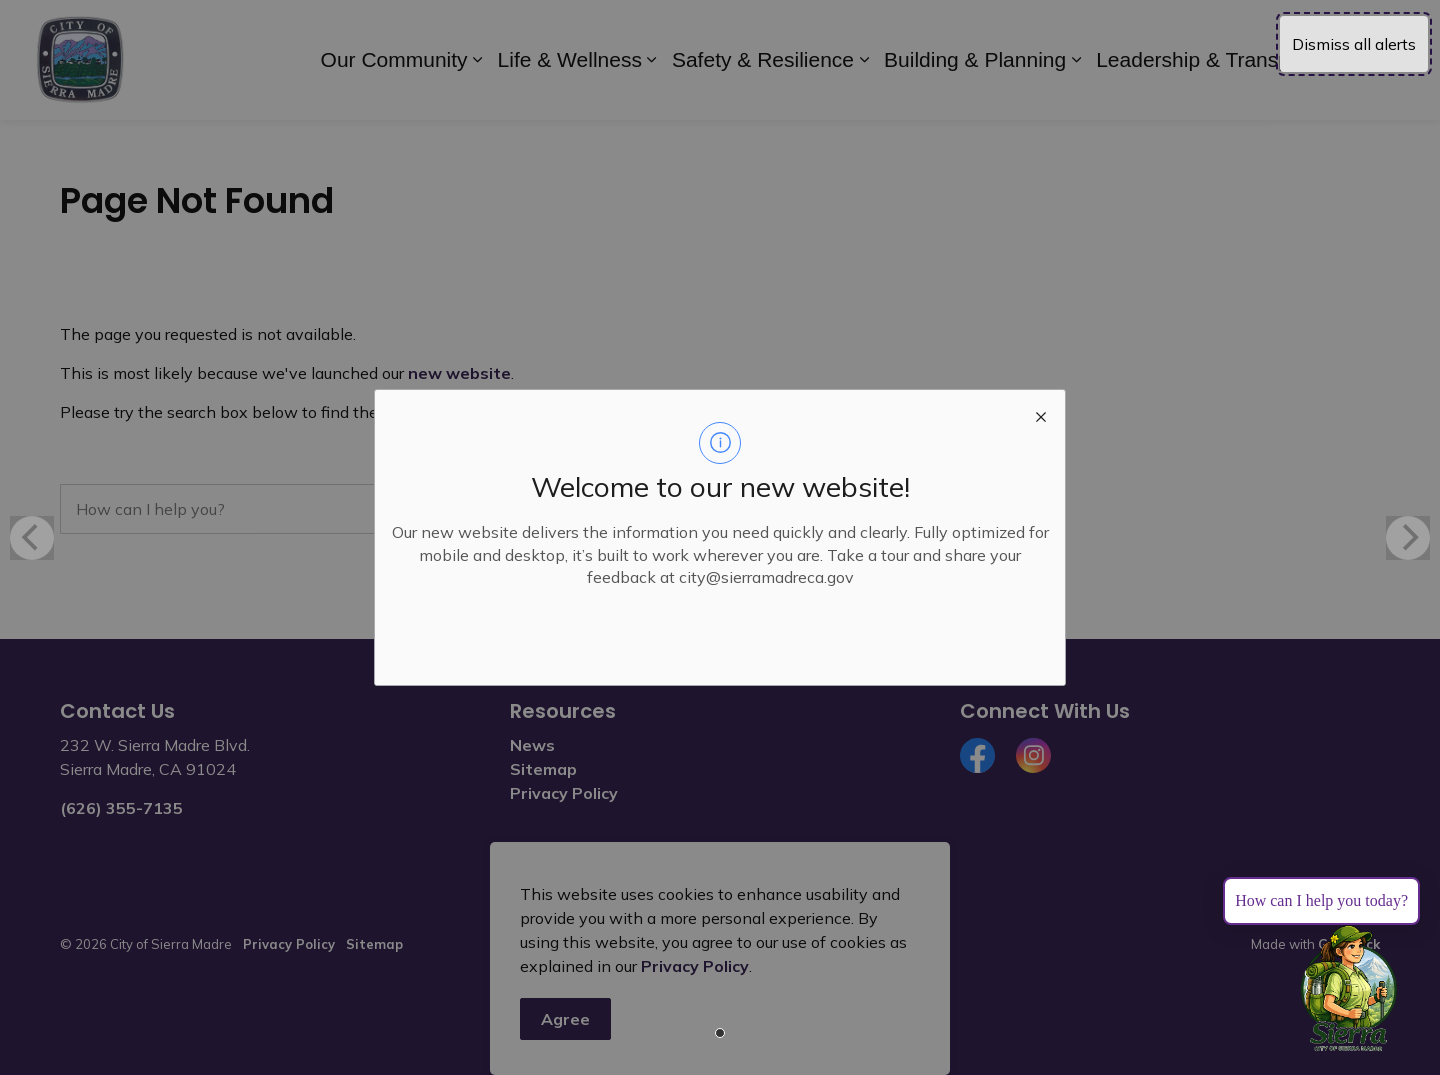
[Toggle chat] (1349, 989)
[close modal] (1041, 414)
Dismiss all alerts (1354, 44)
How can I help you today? (1321, 900)
